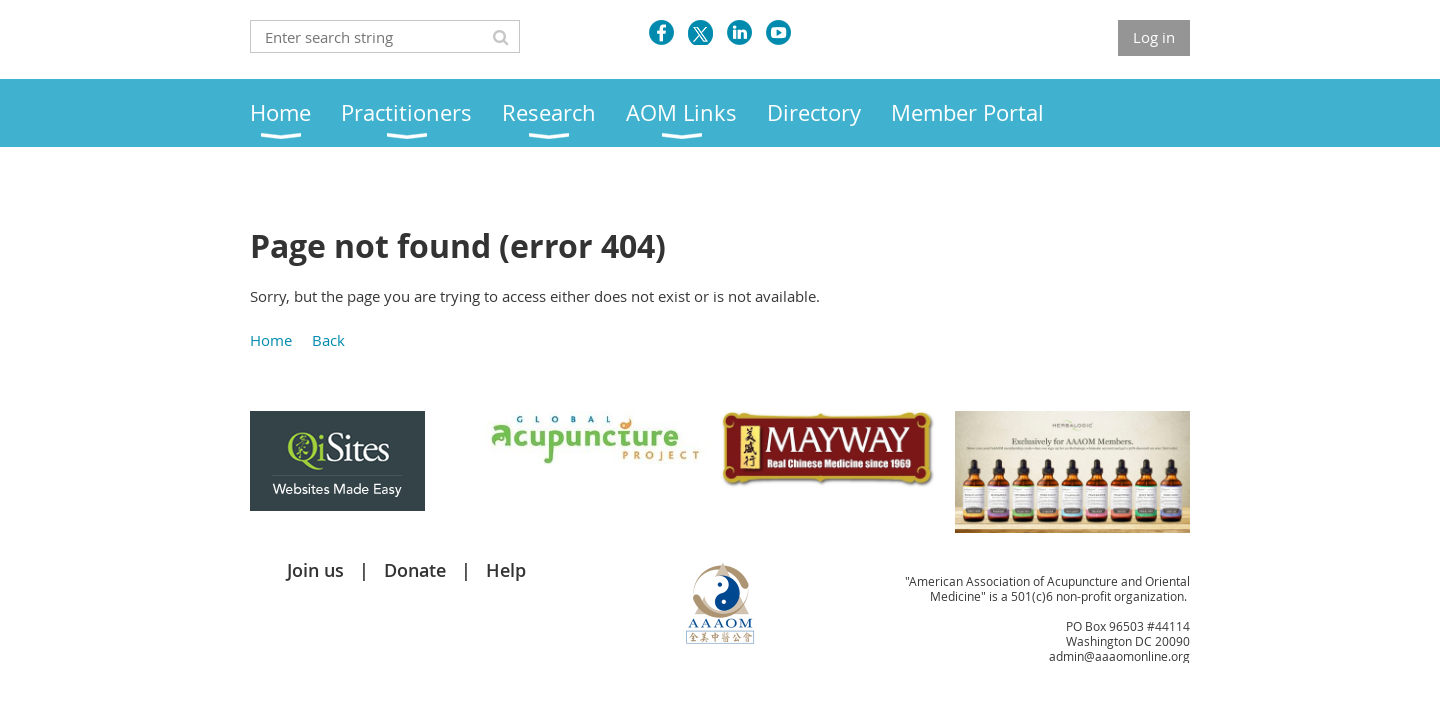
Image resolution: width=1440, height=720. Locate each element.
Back (328, 340)
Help (506, 570)
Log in (1154, 37)
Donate (415, 570)
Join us (315, 570)
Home (271, 340)
